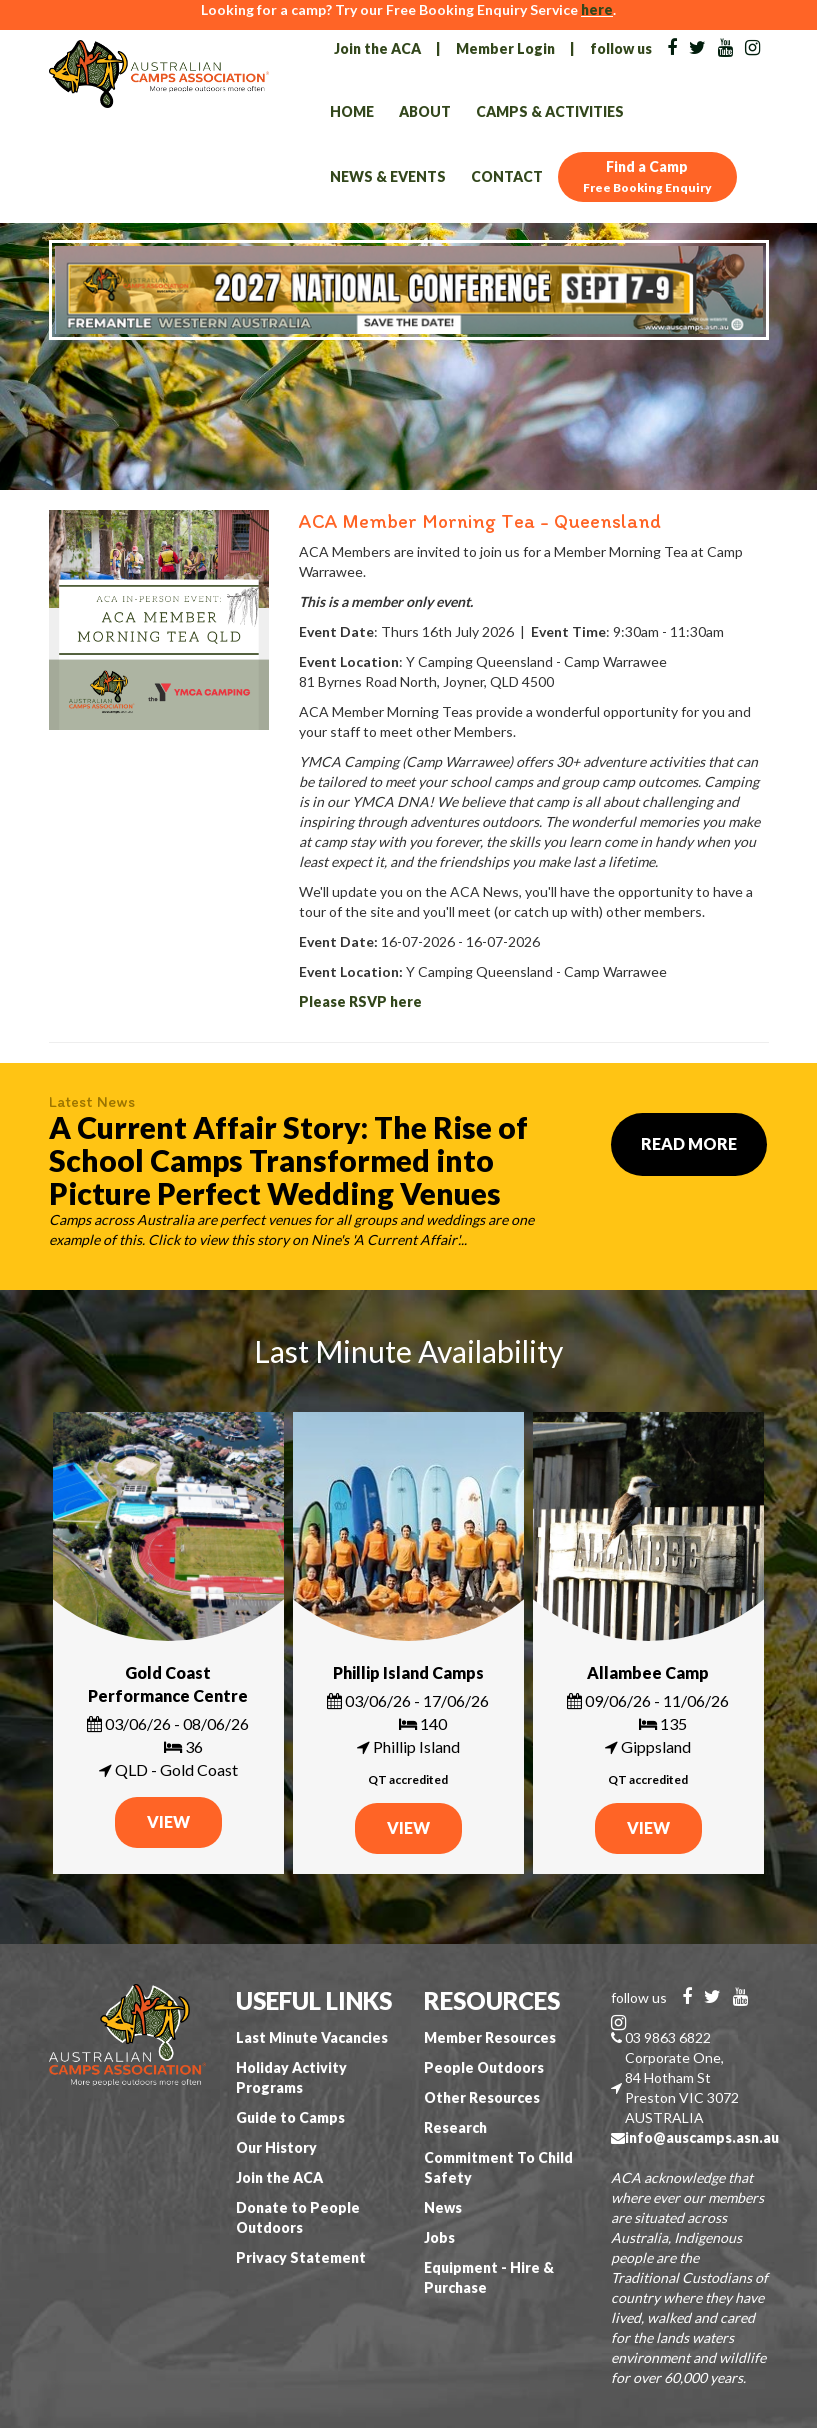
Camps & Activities (550, 111)
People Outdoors (484, 2067)
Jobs (439, 2237)
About (425, 111)
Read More (689, 1143)
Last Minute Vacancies (312, 2037)
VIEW (168, 1821)
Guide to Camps (290, 2117)
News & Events (388, 176)
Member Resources (490, 2037)
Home (352, 111)
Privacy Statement (301, 2257)
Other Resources (482, 2097)
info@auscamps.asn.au (702, 2137)
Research (455, 2127)
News (443, 2207)
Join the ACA (377, 48)
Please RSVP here (360, 1001)
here (597, 9)
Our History (276, 2147)
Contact (507, 176)
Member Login (505, 48)
